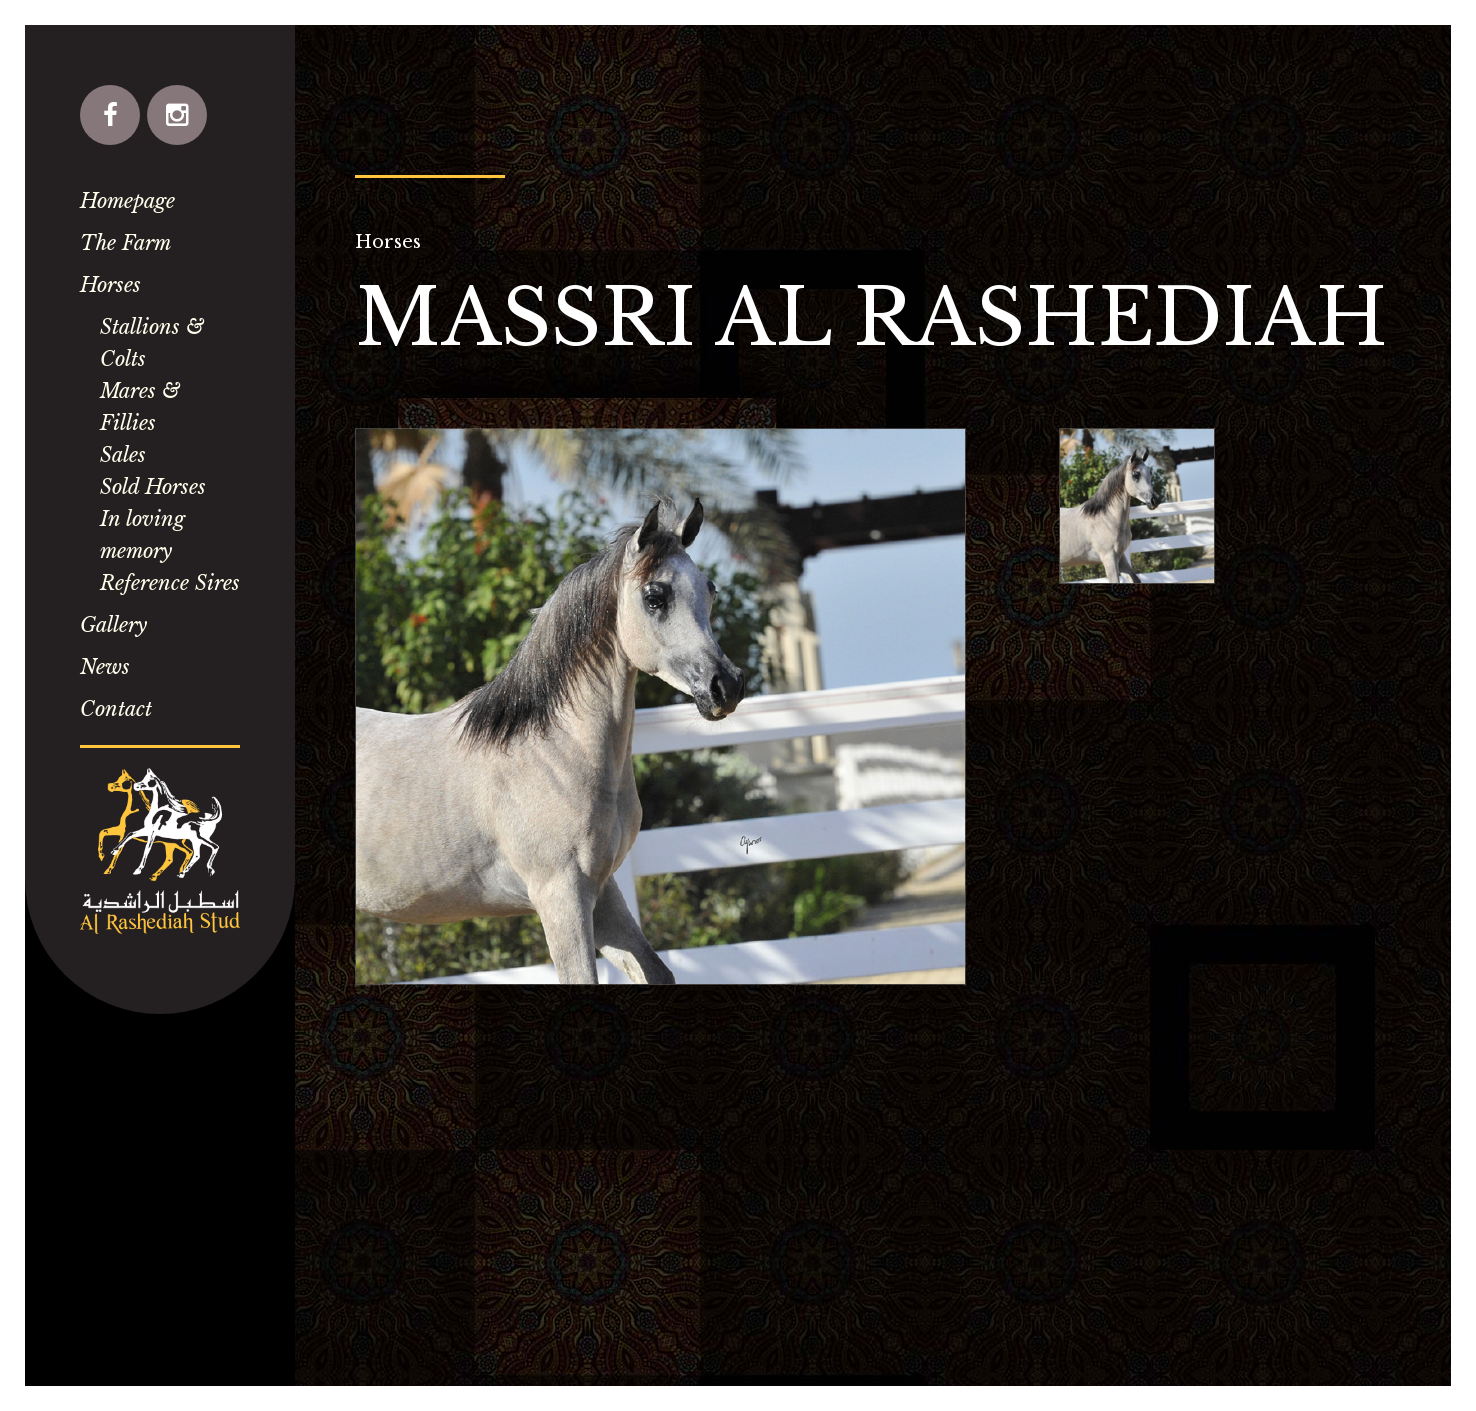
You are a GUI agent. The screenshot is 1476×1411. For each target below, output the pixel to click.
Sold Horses (153, 487)
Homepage (127, 201)
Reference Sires (170, 583)
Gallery (113, 625)
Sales (123, 455)
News (105, 667)
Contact (116, 709)
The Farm (125, 243)
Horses (110, 285)
